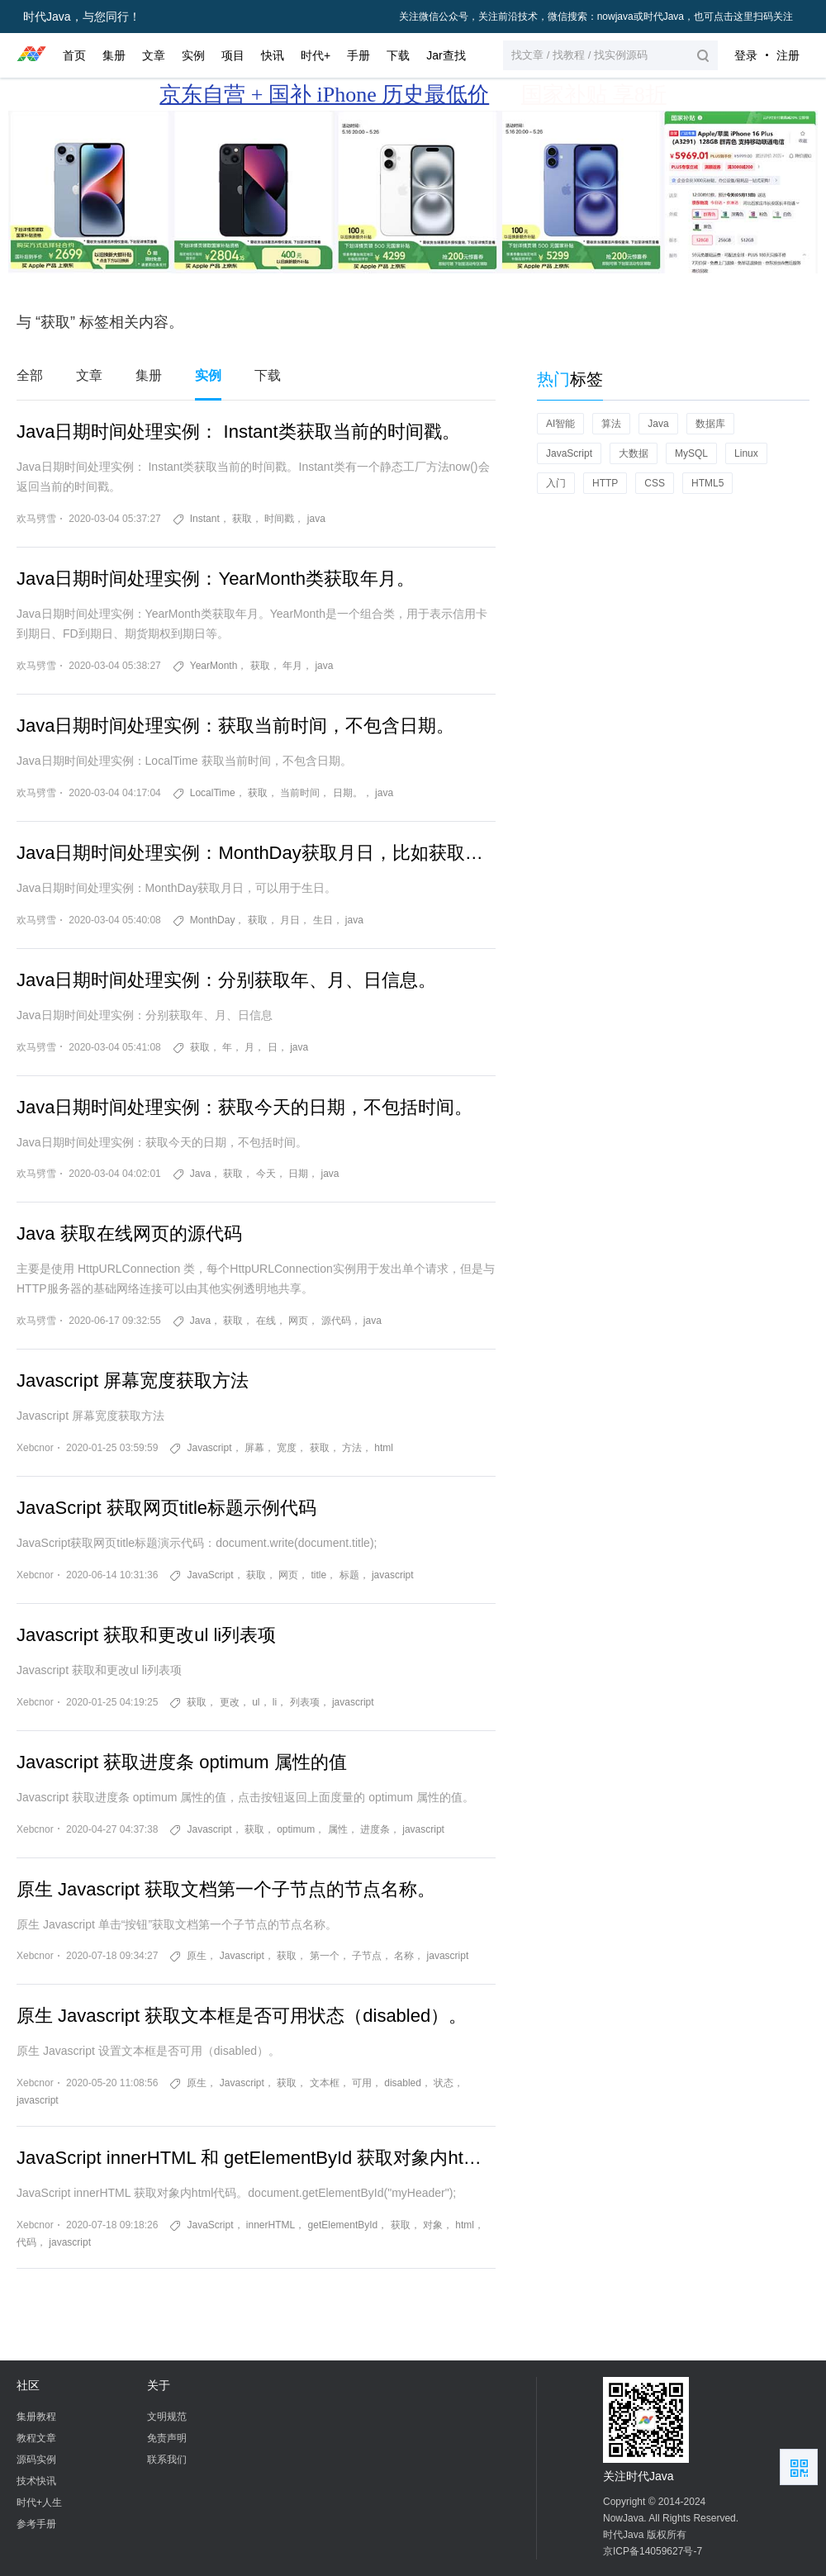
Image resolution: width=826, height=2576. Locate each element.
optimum (296, 1829)
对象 (433, 2225)
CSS (654, 483)
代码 (26, 2242)
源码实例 (36, 2459)
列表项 (305, 1702)
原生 (196, 1956)
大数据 (633, 453)
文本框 (324, 2083)
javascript (393, 1575)
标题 (349, 1575)
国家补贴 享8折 (594, 95)
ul (255, 1702)
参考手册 (36, 2524)
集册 (148, 375)
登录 (745, 55)
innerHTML (270, 2225)
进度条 (375, 1829)
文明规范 (167, 2416)
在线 (266, 1320)
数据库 (710, 423)
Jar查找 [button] (445, 55)
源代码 (336, 1320)
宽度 (287, 1448)
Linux (746, 453)
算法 (611, 423)
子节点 (367, 1956)
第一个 (324, 1956)
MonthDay (212, 920)
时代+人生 (39, 2502)
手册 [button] (358, 55)
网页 (298, 1320)
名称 (404, 1956)
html (383, 1448)
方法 (352, 1448)
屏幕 (254, 1448)
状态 (443, 2083)
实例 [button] (193, 55)
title (319, 1575)
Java (200, 1173)
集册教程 (36, 2416)
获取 (242, 518)
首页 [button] (74, 55)
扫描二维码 (799, 2467)
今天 (266, 1173)
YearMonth (214, 665)
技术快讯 (36, 2481)
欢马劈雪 (36, 518)
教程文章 (36, 2438)
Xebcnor (35, 1448)
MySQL (691, 453)
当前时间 (300, 793)
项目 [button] (232, 55)
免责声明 (167, 2438)
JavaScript (210, 1575)
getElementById (343, 2225)
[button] (610, 55)
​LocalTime (212, 793)
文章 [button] (153, 55)
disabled (402, 2083)
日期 (298, 1173)
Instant (205, 518)
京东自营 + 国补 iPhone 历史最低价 (324, 95)
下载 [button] (398, 55)
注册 (788, 55)
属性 (338, 1829)
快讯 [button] (272, 55)
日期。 (348, 793)
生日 (323, 920)
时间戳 (279, 518)
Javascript (209, 1448)
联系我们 (167, 2459)
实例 (208, 375)
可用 (362, 2083)
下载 (267, 375)
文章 (89, 375)
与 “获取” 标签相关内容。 (100, 322)
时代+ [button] (315, 55)
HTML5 (707, 483)
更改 (230, 1702)
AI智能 (560, 423)
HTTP (605, 483)
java (316, 518)
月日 (290, 920)
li (275, 1702)
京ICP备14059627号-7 (652, 2551)
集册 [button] (114, 55)
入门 (556, 483)
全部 (30, 375)
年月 (292, 665)
